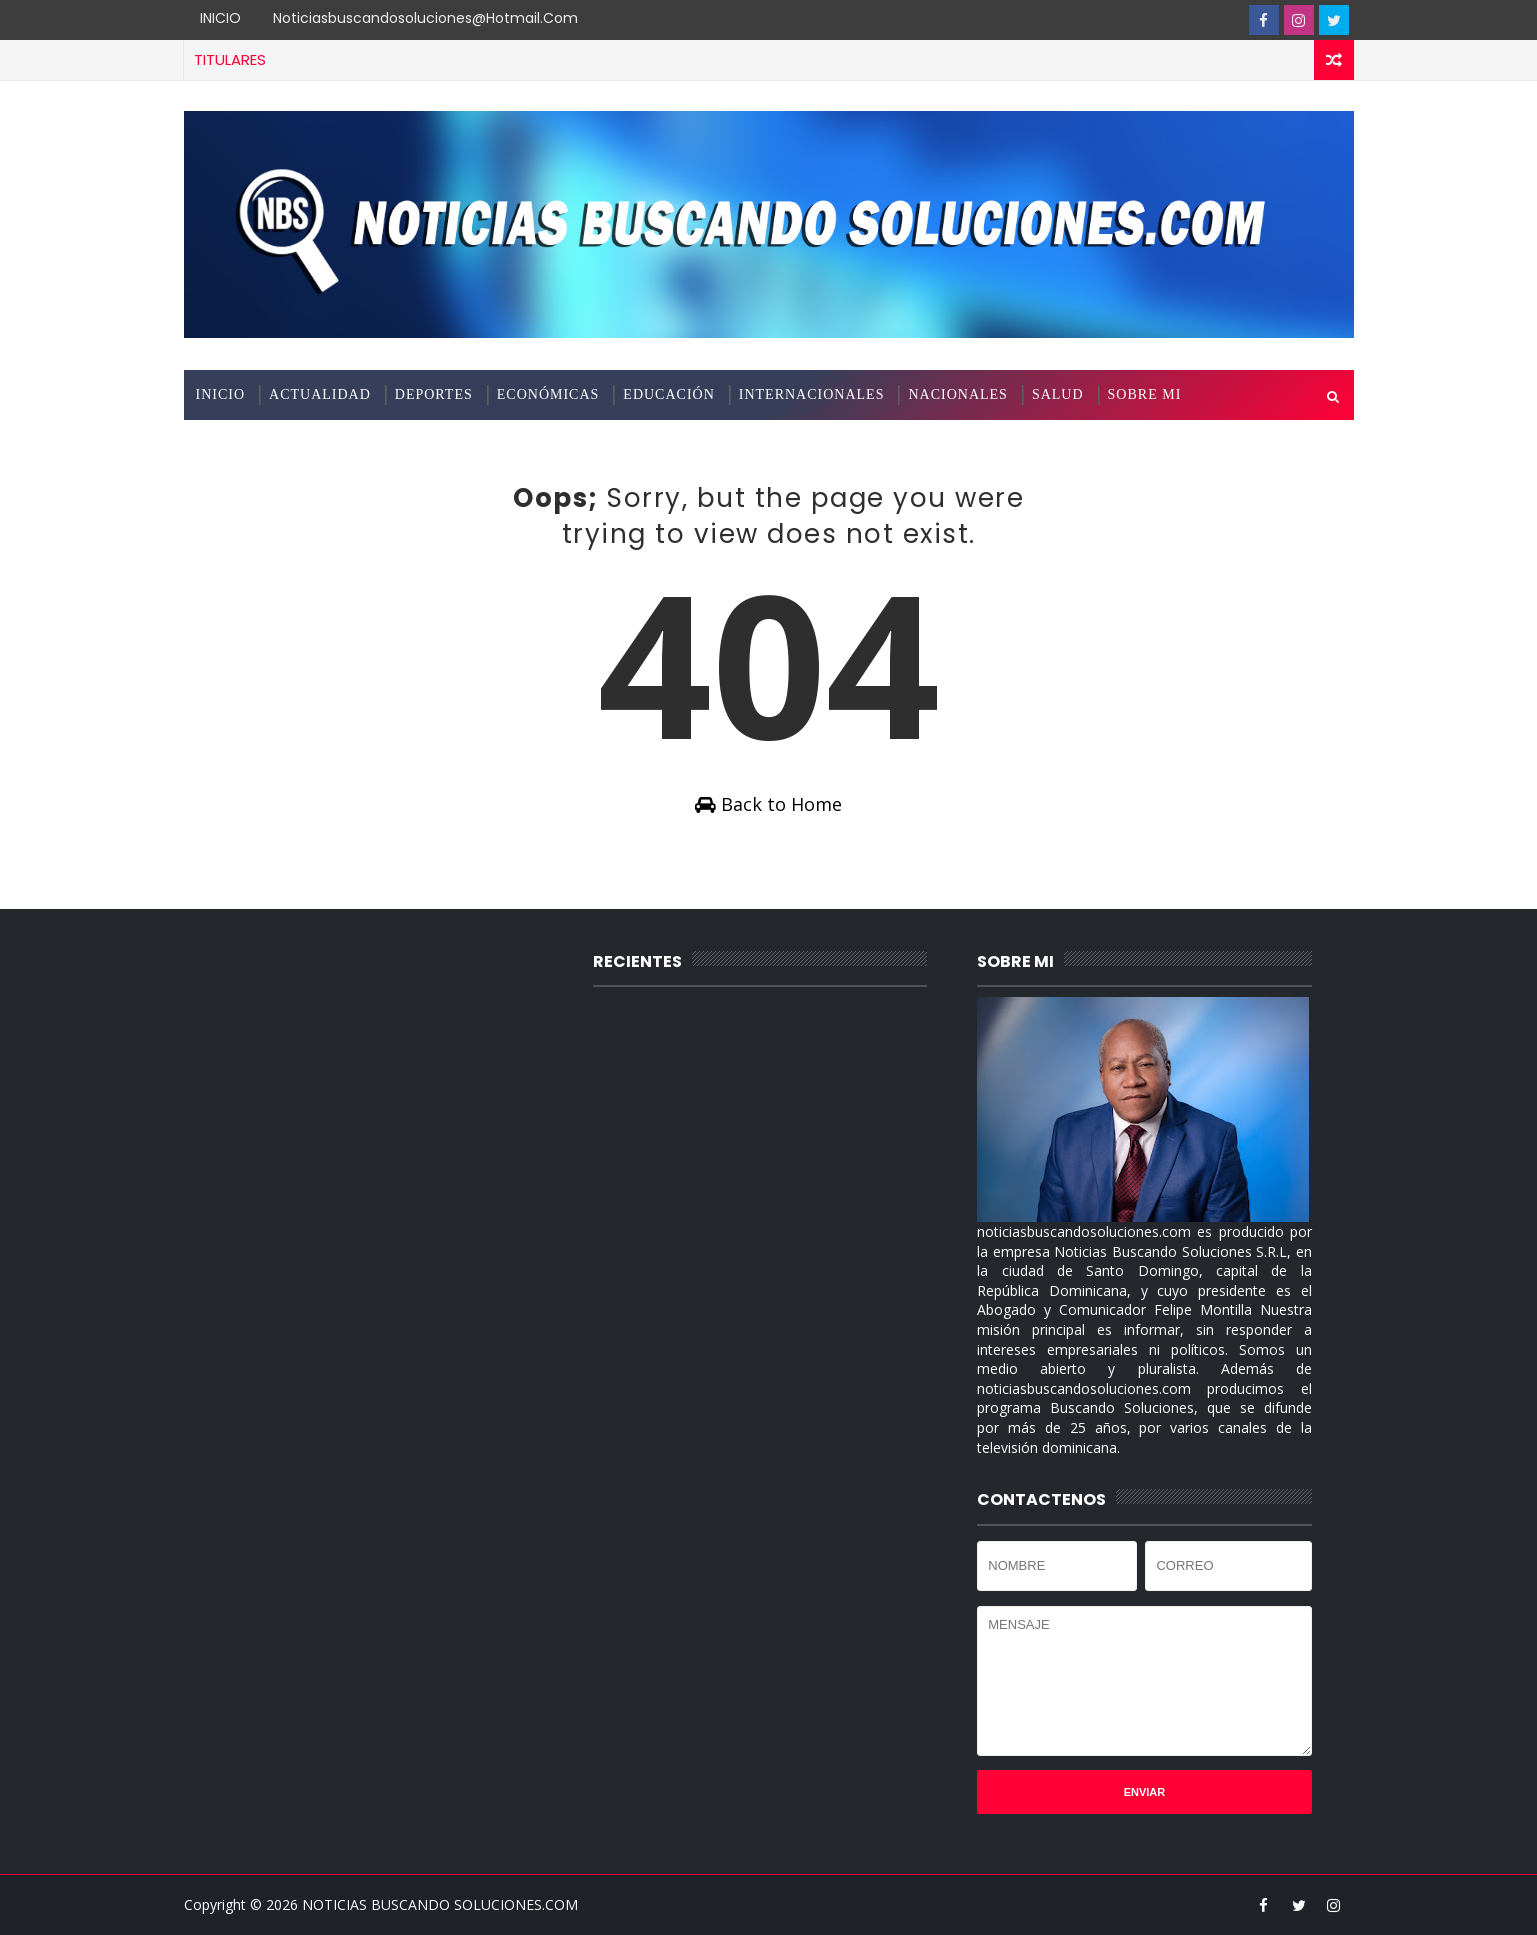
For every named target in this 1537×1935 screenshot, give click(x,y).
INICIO (220, 18)
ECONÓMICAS (548, 394)
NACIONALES (957, 394)
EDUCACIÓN (668, 394)
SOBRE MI (1145, 394)
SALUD (1058, 394)
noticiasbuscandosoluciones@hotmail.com (425, 18)
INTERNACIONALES (812, 394)
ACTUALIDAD (320, 394)
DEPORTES (434, 394)
